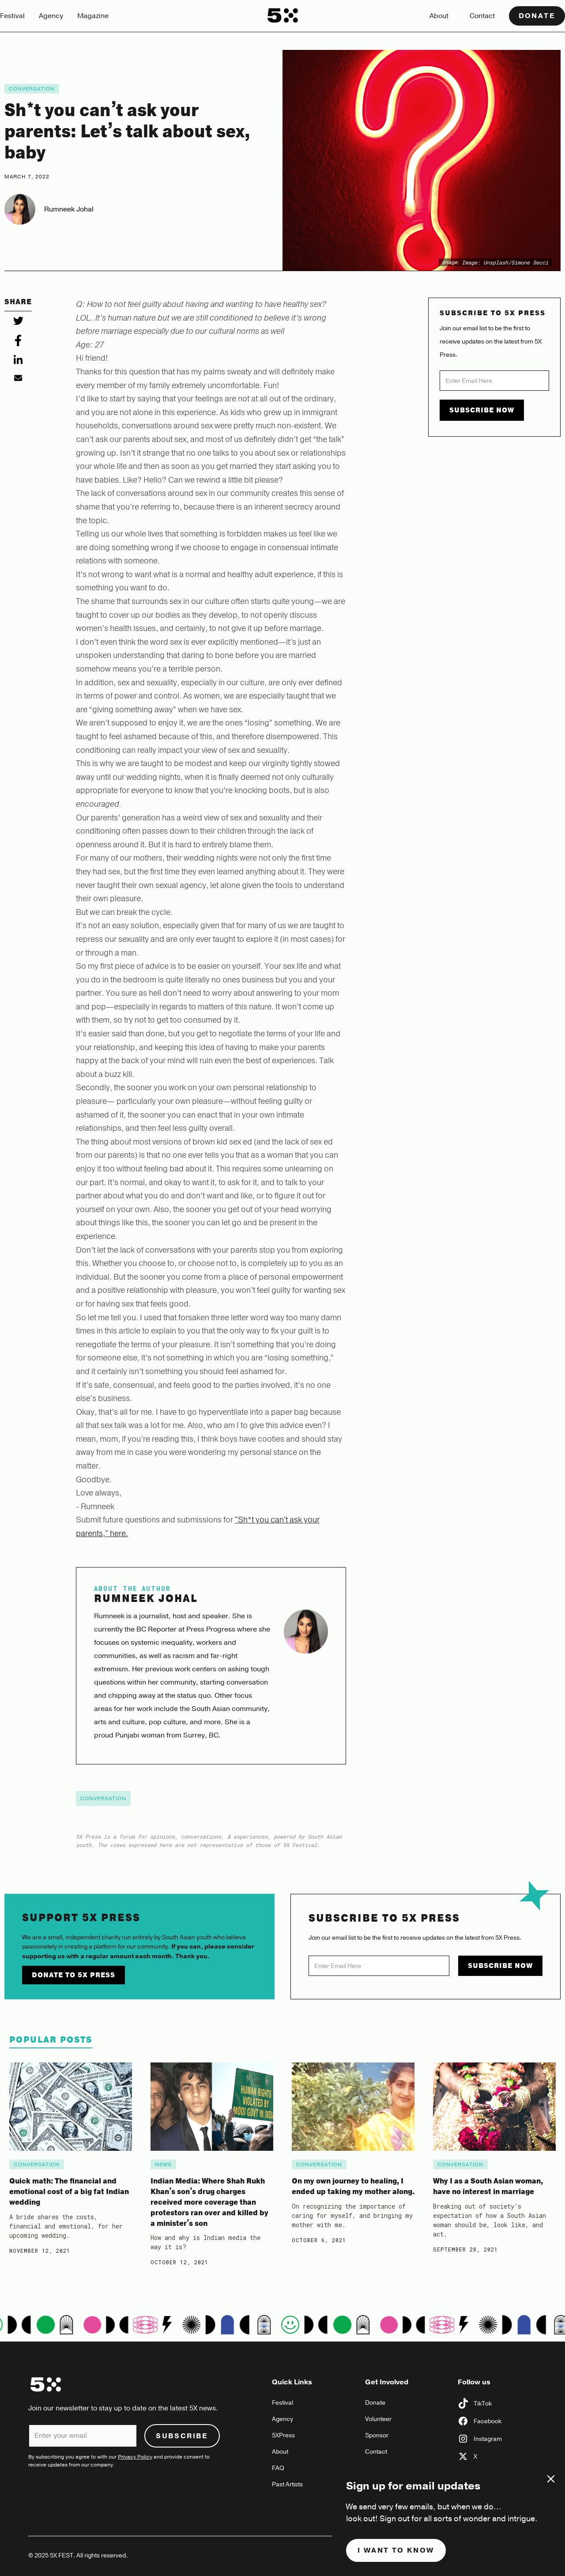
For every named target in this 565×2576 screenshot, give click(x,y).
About (438, 15)
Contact (482, 15)
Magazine (93, 15)
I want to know (396, 2550)
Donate (537, 15)
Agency (51, 15)
